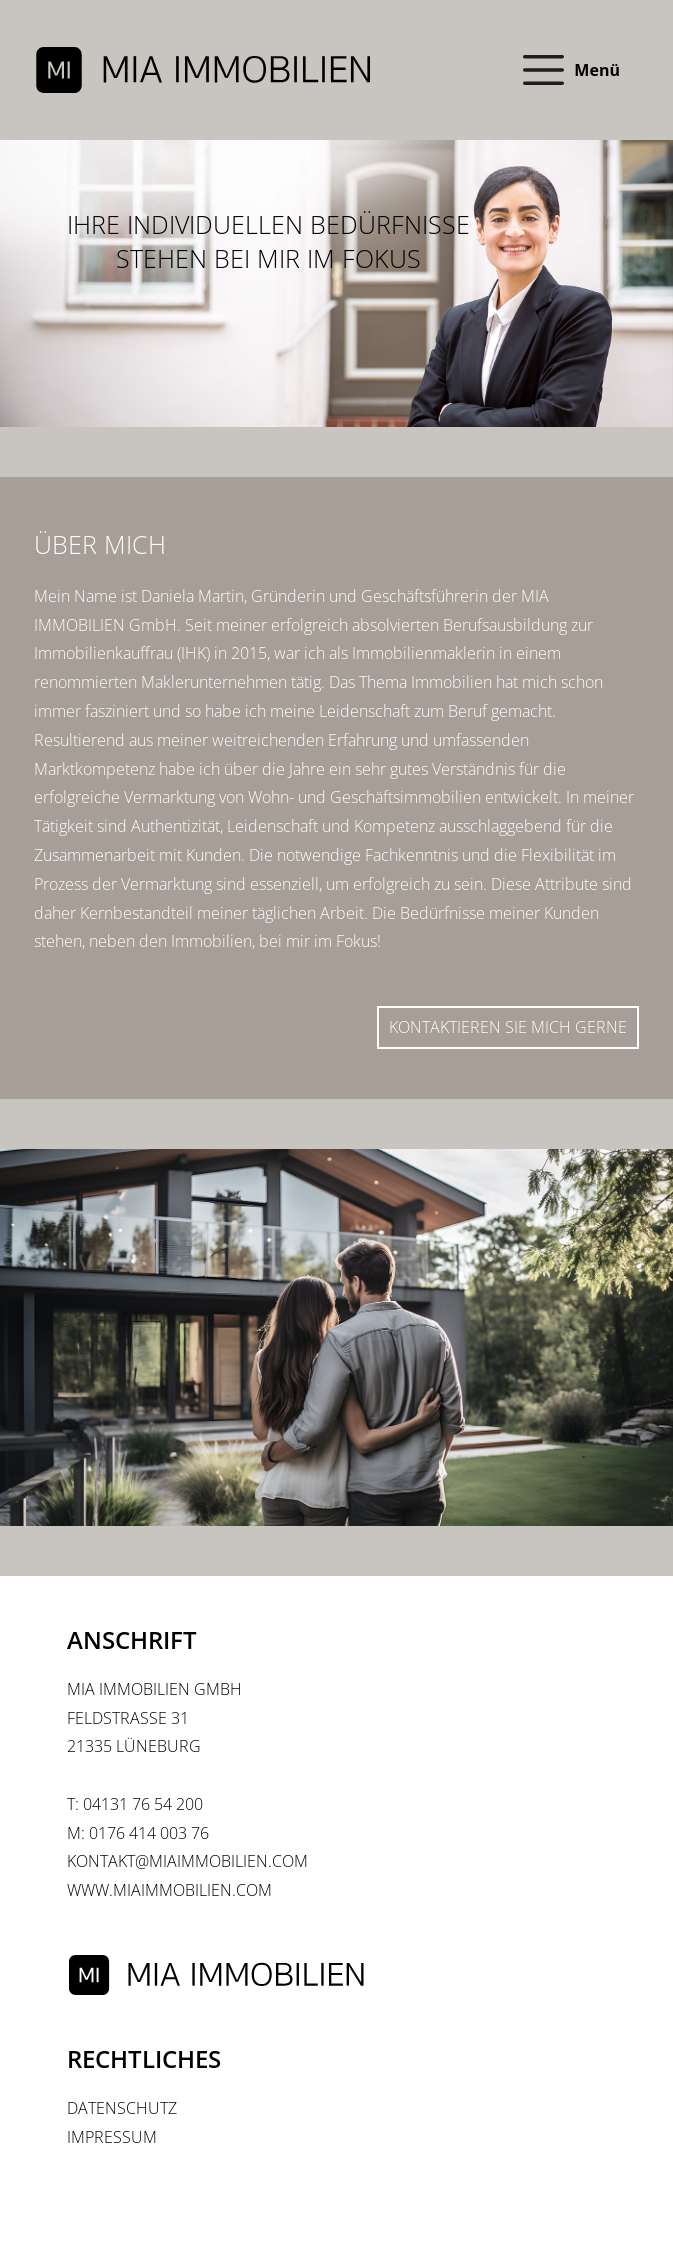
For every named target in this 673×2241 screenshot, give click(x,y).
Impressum (112, 2137)
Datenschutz (122, 2108)
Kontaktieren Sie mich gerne (508, 1027)
